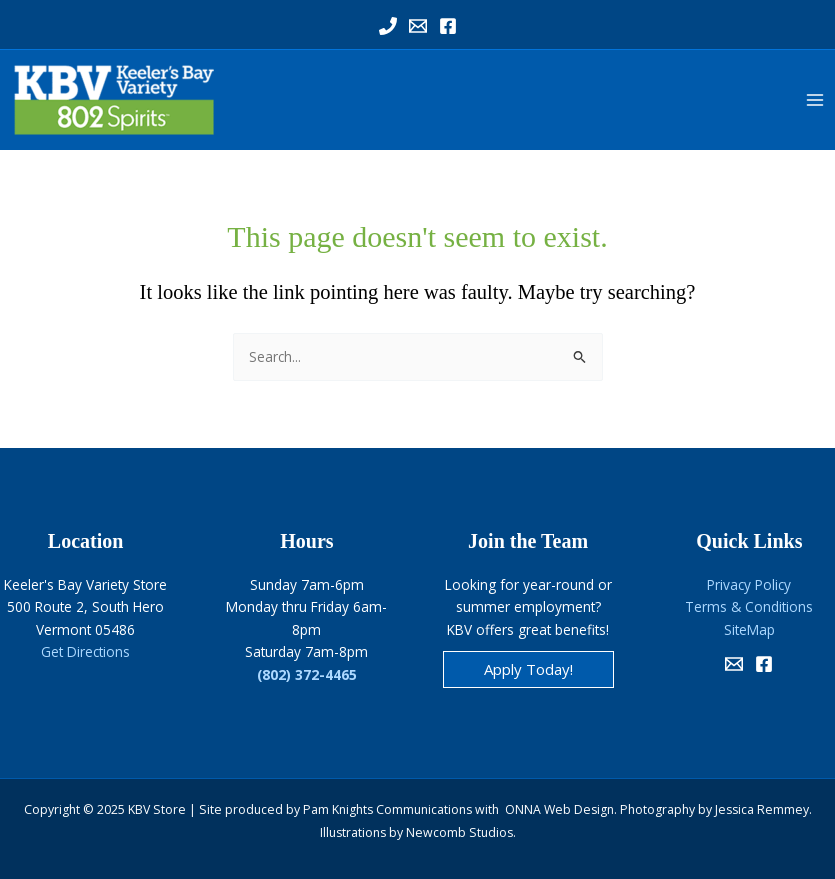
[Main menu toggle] (815, 100)
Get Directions (85, 651)
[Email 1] (418, 26)
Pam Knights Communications (387, 809)
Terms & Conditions (749, 606)
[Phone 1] (388, 26)
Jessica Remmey (762, 809)
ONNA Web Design (559, 809)
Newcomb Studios (459, 832)
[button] (528, 669)
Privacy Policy (749, 584)
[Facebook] (448, 26)
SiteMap (749, 629)
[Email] (734, 664)
